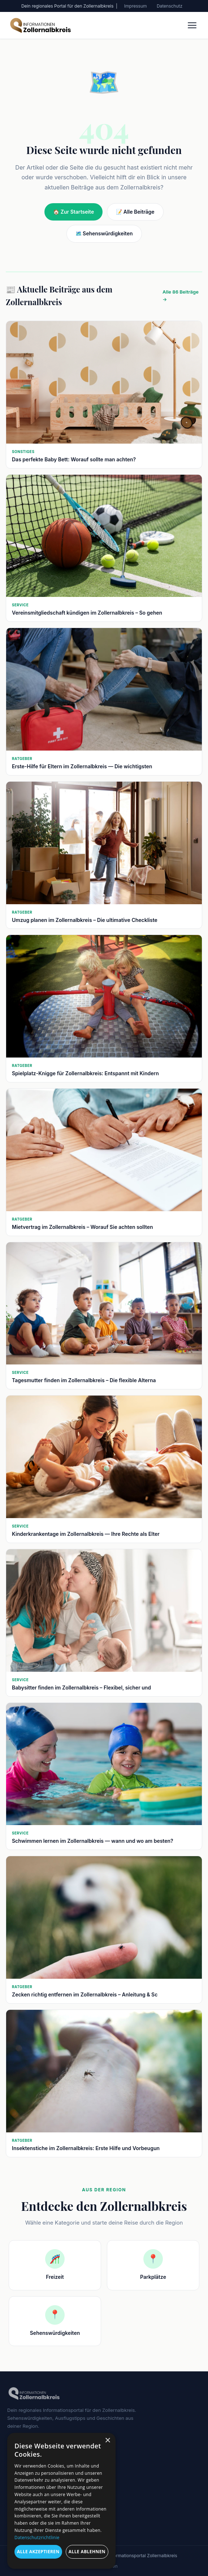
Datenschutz (169, 6)
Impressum (135, 6)
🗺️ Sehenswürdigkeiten (104, 233)
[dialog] (61, 2501)
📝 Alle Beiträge (135, 212)
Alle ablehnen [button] (87, 2552)
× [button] (107, 2440)
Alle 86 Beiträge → (180, 295)
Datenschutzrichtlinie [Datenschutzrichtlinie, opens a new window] (37, 2537)
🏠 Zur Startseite (73, 212)
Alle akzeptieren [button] (38, 2552)
